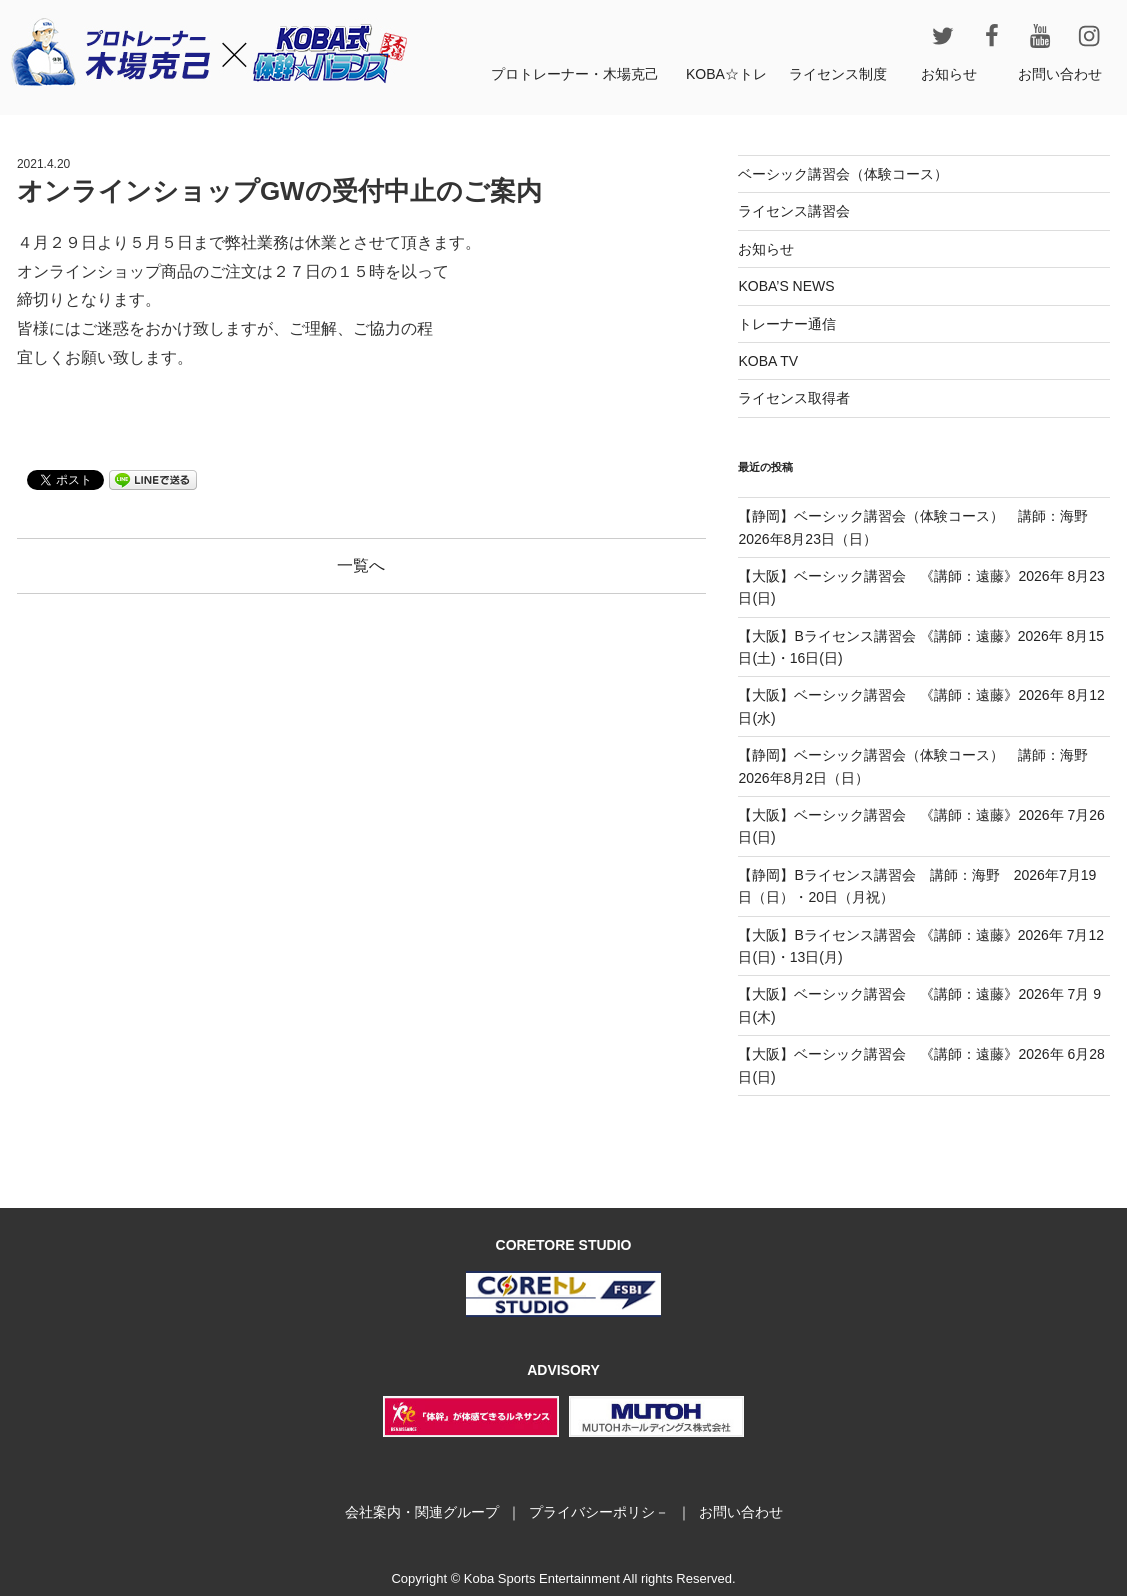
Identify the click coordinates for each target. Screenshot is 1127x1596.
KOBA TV (768, 361)
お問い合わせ (1060, 74)
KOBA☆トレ (726, 74)
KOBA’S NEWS (786, 286)
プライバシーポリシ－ (599, 1512)
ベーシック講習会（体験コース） (843, 174)
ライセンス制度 (838, 74)
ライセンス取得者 (794, 398)
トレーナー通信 (787, 324)
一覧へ (361, 565)
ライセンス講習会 (794, 211)
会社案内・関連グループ (422, 1512)
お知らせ (949, 74)
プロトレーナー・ (575, 74)
